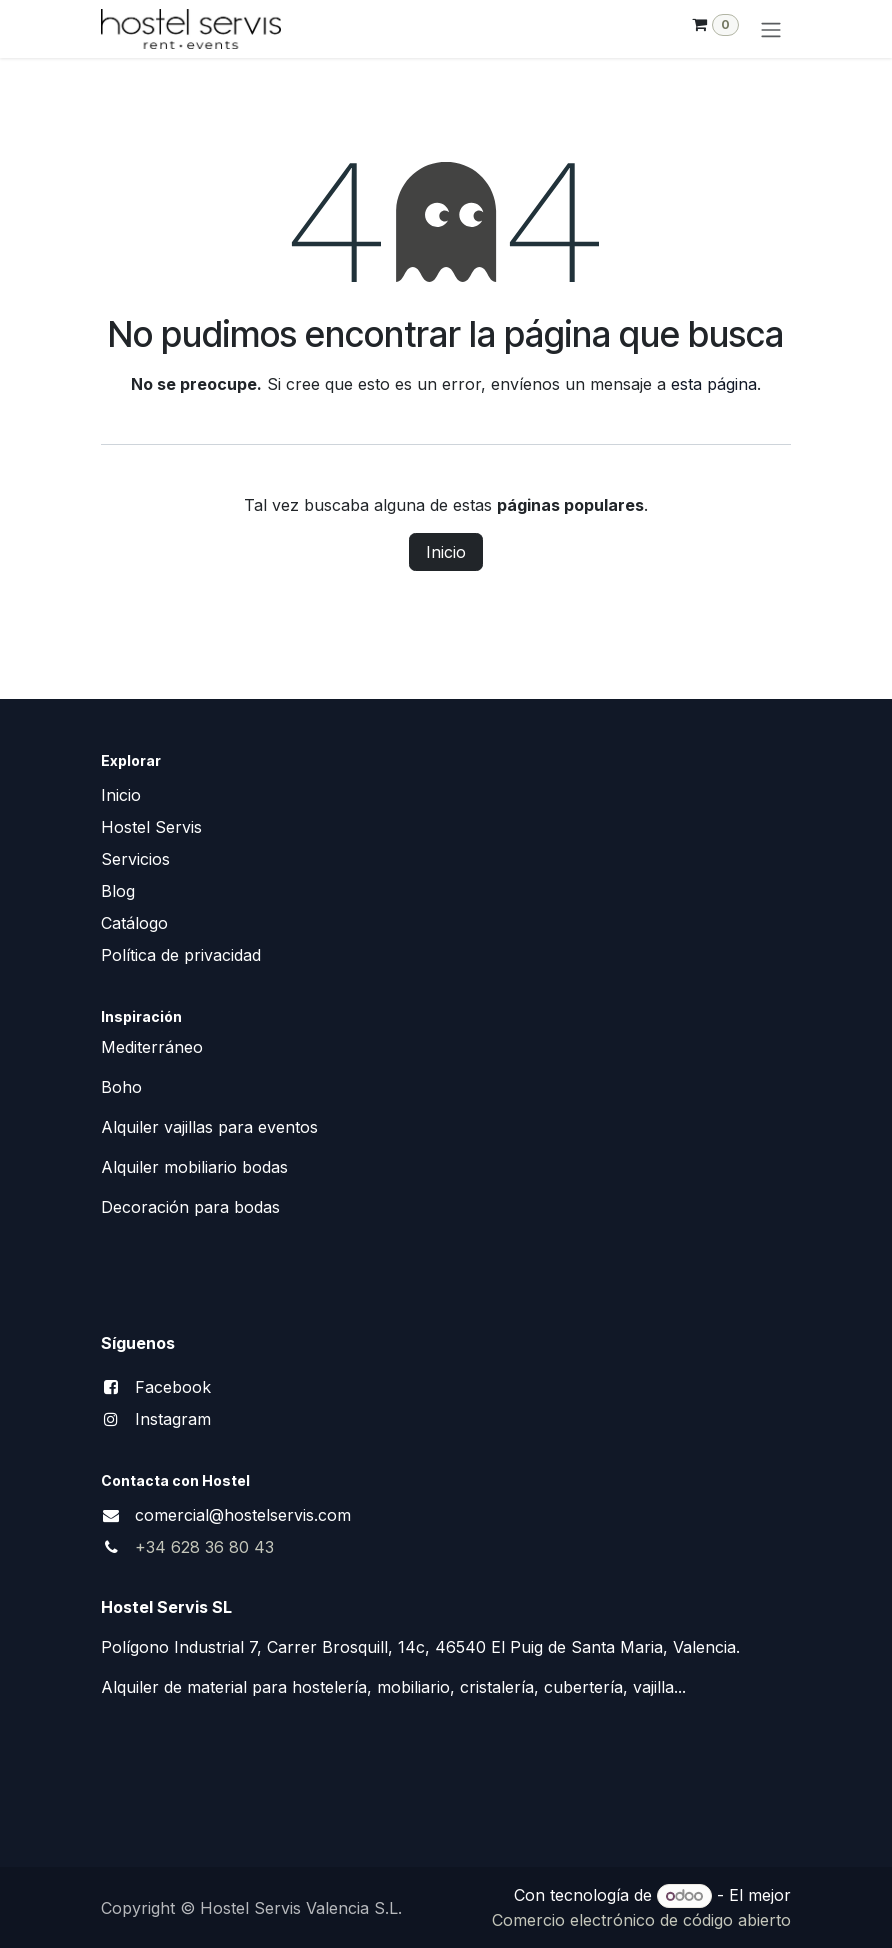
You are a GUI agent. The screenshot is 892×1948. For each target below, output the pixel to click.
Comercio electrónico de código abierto (641, 1920)
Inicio (446, 552)
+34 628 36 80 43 (204, 1547)
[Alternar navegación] (771, 29)
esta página (714, 384)
